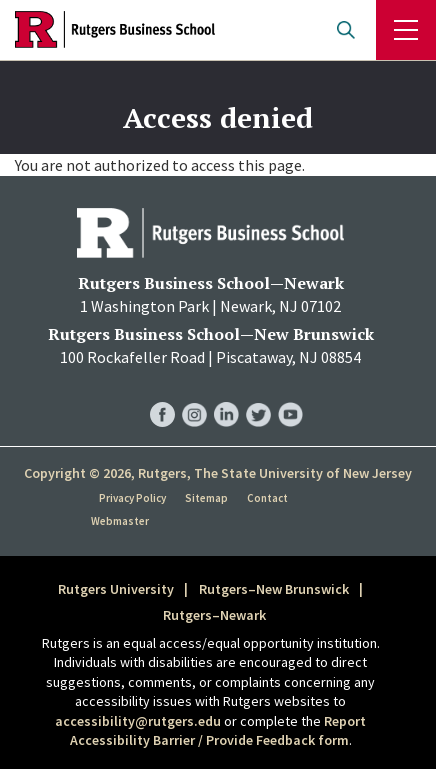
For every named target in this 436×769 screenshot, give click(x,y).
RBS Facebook (162, 394)
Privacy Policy (132, 498)
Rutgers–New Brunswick (274, 589)
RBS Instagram (194, 394)
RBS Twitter (258, 394)
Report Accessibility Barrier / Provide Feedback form (218, 731)
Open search (346, 30)
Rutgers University (116, 589)
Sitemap (206, 498)
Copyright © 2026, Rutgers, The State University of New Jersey (218, 473)
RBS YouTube (290, 394)
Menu (406, 30)
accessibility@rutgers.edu (138, 721)
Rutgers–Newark (214, 615)
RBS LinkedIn (226, 394)
